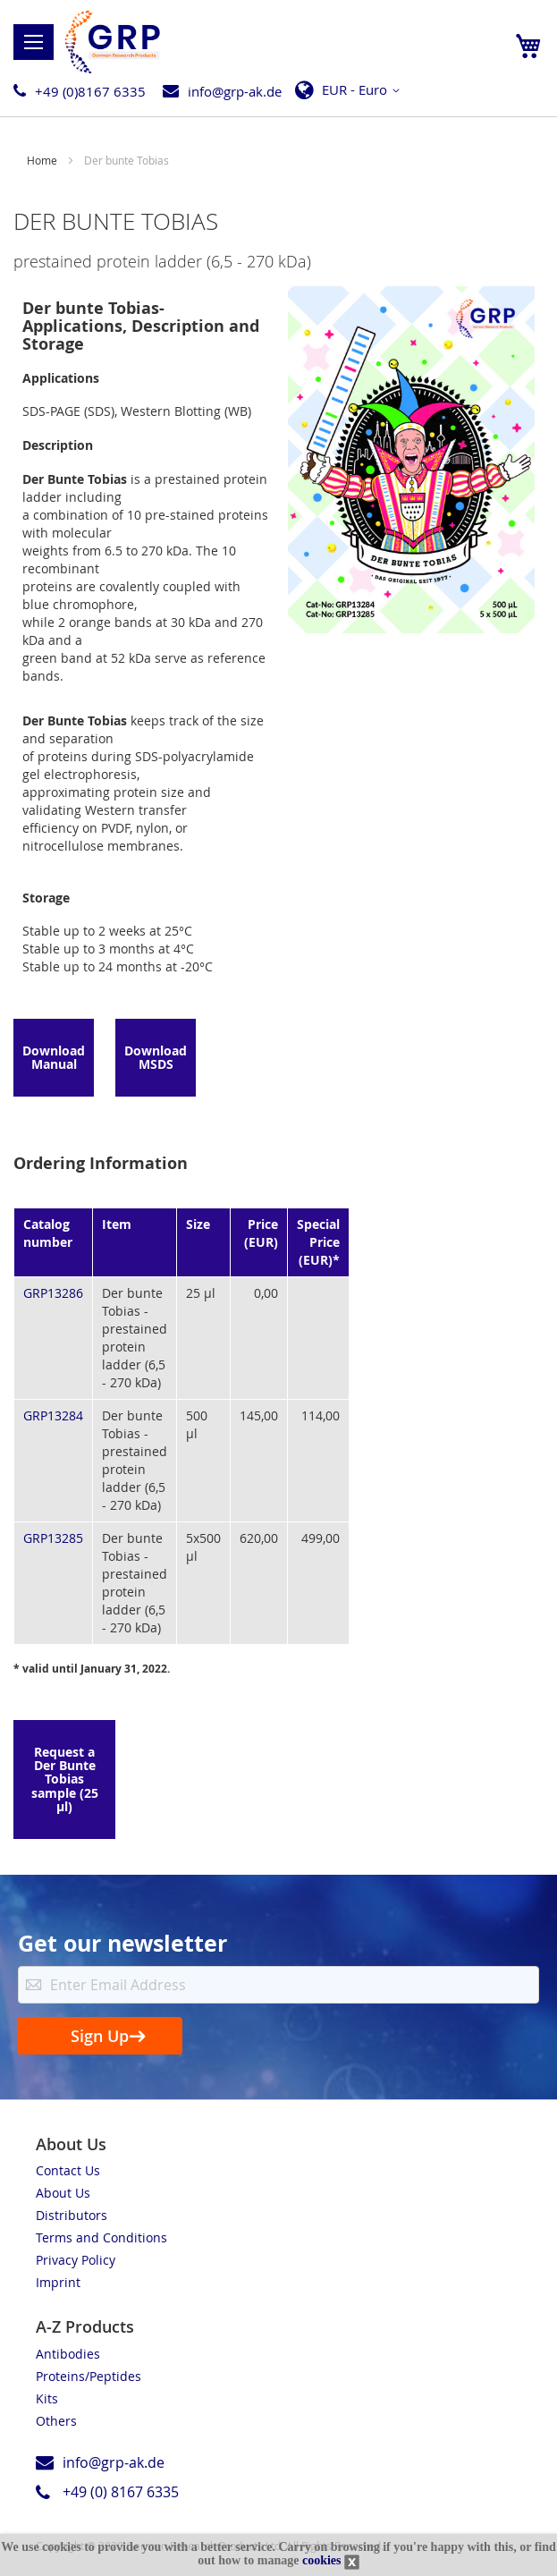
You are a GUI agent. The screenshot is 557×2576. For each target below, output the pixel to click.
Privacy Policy (75, 2259)
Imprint (58, 2282)
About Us (63, 2192)
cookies (322, 2560)
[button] (352, 90)
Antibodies (68, 2353)
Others (56, 2420)
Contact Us (68, 2170)
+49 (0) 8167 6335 (121, 2492)
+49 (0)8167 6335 (90, 91)
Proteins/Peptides (88, 2376)
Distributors (71, 2215)
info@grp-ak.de (235, 91)
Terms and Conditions (101, 2237)
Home (43, 160)
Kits (47, 2398)
